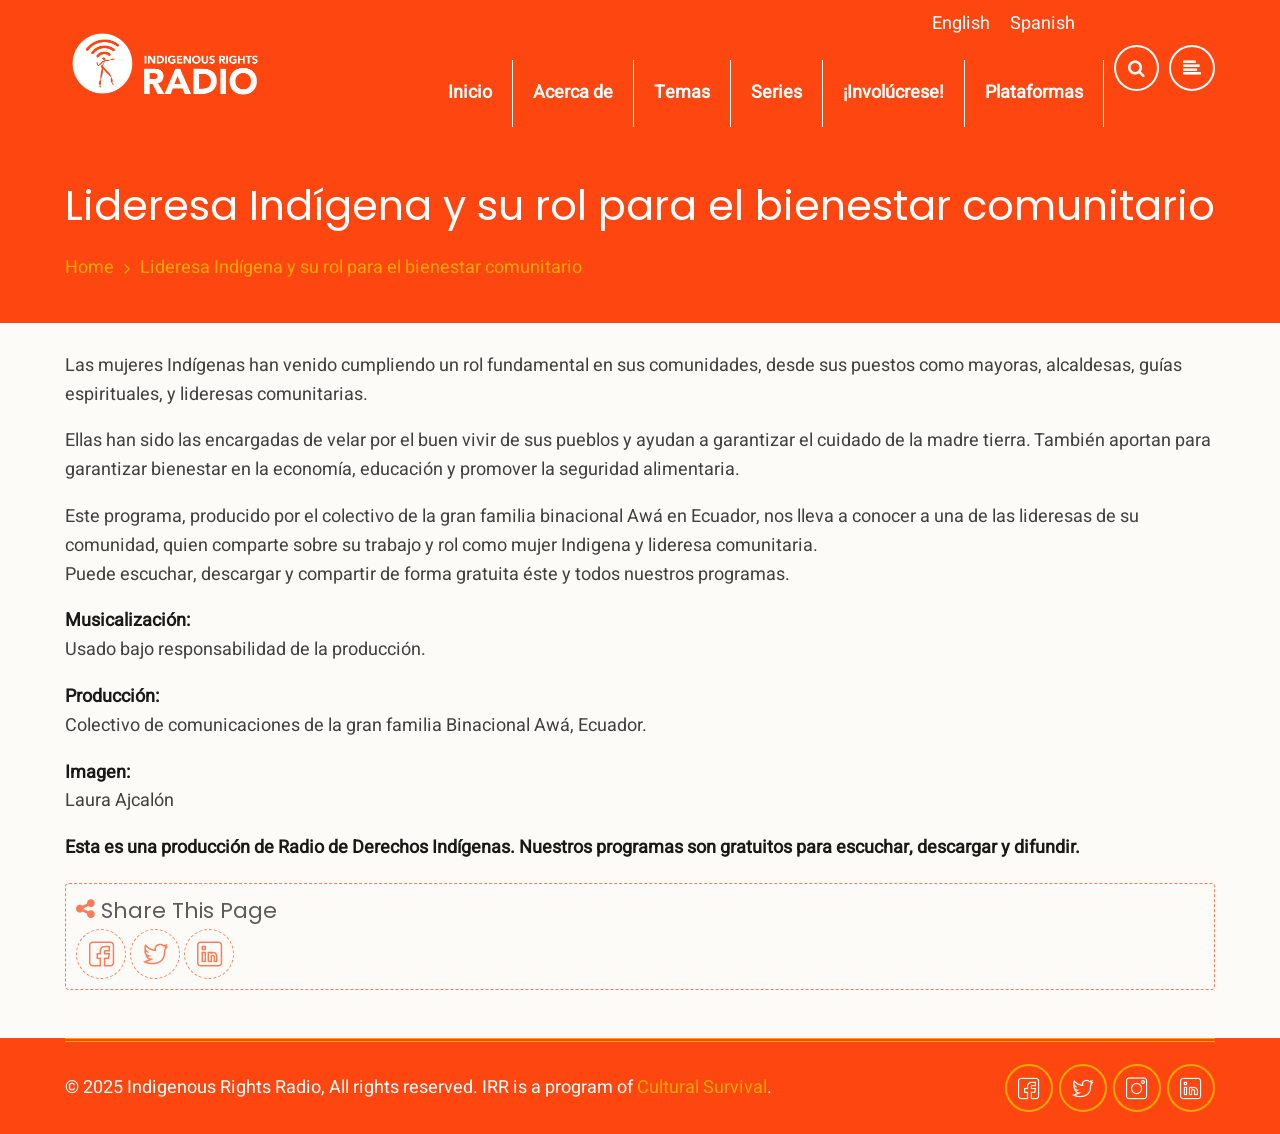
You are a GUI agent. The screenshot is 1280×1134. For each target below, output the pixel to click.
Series (776, 92)
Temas (682, 92)
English (961, 23)
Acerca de (573, 92)
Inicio (470, 92)
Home (89, 268)
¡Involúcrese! (893, 92)
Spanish (1042, 23)
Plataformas (1034, 92)
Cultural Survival (702, 1087)
